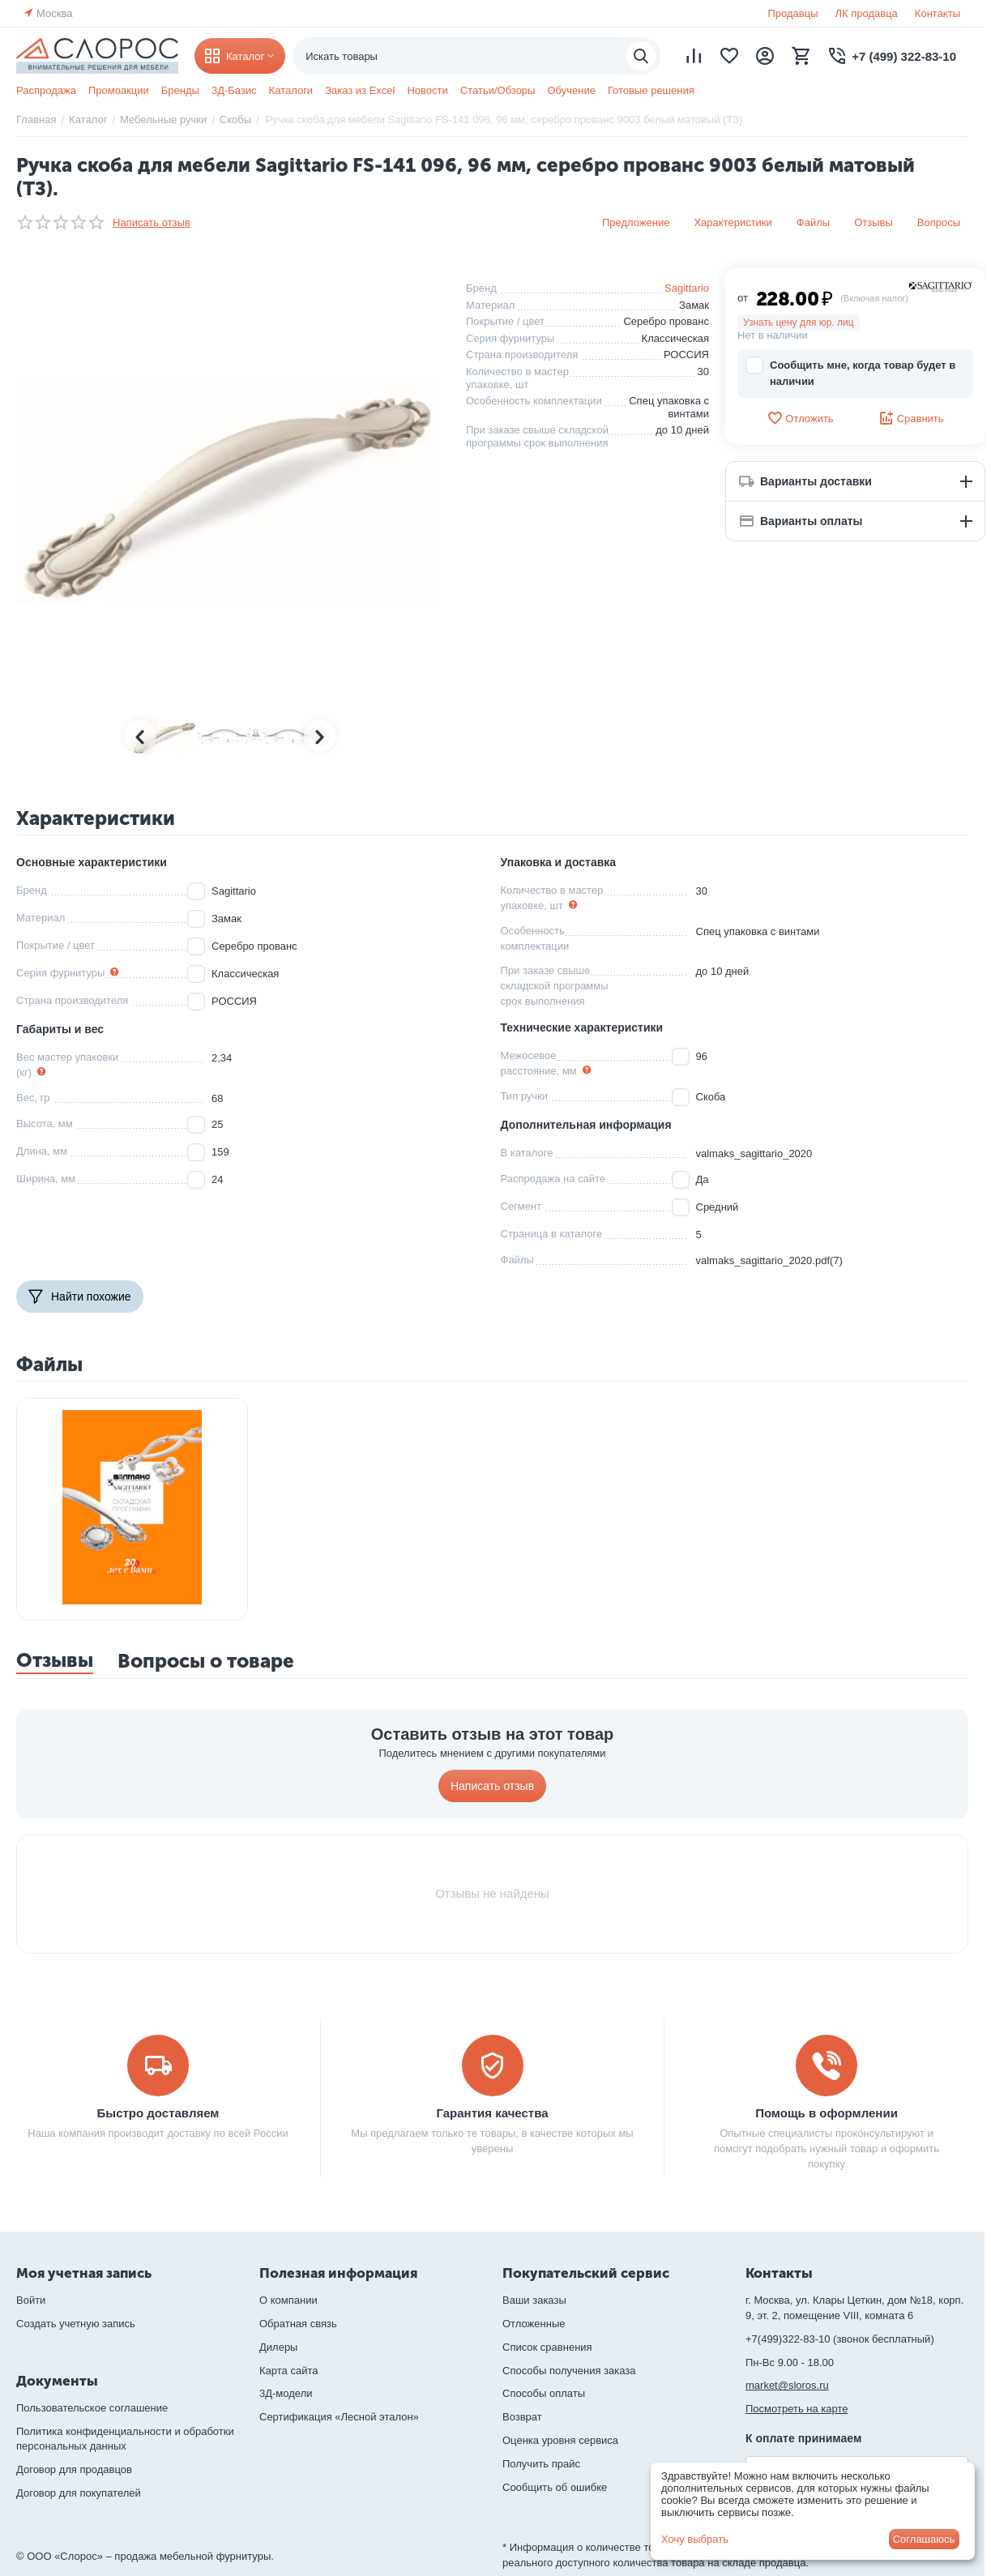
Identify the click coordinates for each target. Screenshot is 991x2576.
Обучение (571, 90)
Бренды (180, 90)
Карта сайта (288, 2371)
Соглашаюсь (924, 2539)
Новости (427, 90)
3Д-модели (285, 2393)
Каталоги (291, 90)
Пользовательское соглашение (92, 2408)
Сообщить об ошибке (554, 2487)
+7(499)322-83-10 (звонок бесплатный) (839, 2339)
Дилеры (278, 2347)
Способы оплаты (543, 2393)
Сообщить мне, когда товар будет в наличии (850, 372)
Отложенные (533, 2324)
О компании (288, 2300)
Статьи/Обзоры (498, 90)
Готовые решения (651, 90)
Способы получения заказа (569, 2371)
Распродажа (46, 90)
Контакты (937, 13)
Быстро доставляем (158, 2113)
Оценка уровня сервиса (560, 2440)
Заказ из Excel (360, 90)
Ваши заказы (534, 2300)
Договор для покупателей (78, 2493)
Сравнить (911, 418)
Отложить (800, 418)
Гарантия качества (492, 2113)
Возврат (522, 2417)
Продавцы (792, 13)
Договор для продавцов (74, 2469)
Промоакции (118, 90)
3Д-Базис (234, 90)
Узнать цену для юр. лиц (798, 322)
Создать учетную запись (75, 2324)
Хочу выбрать (694, 2539)
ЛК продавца (866, 13)
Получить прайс (541, 2464)
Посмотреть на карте (796, 2409)
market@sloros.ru (787, 2385)
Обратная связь (298, 2324)
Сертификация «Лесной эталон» (339, 2417)
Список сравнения (547, 2347)
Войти (30, 2300)
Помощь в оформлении (826, 2113)
